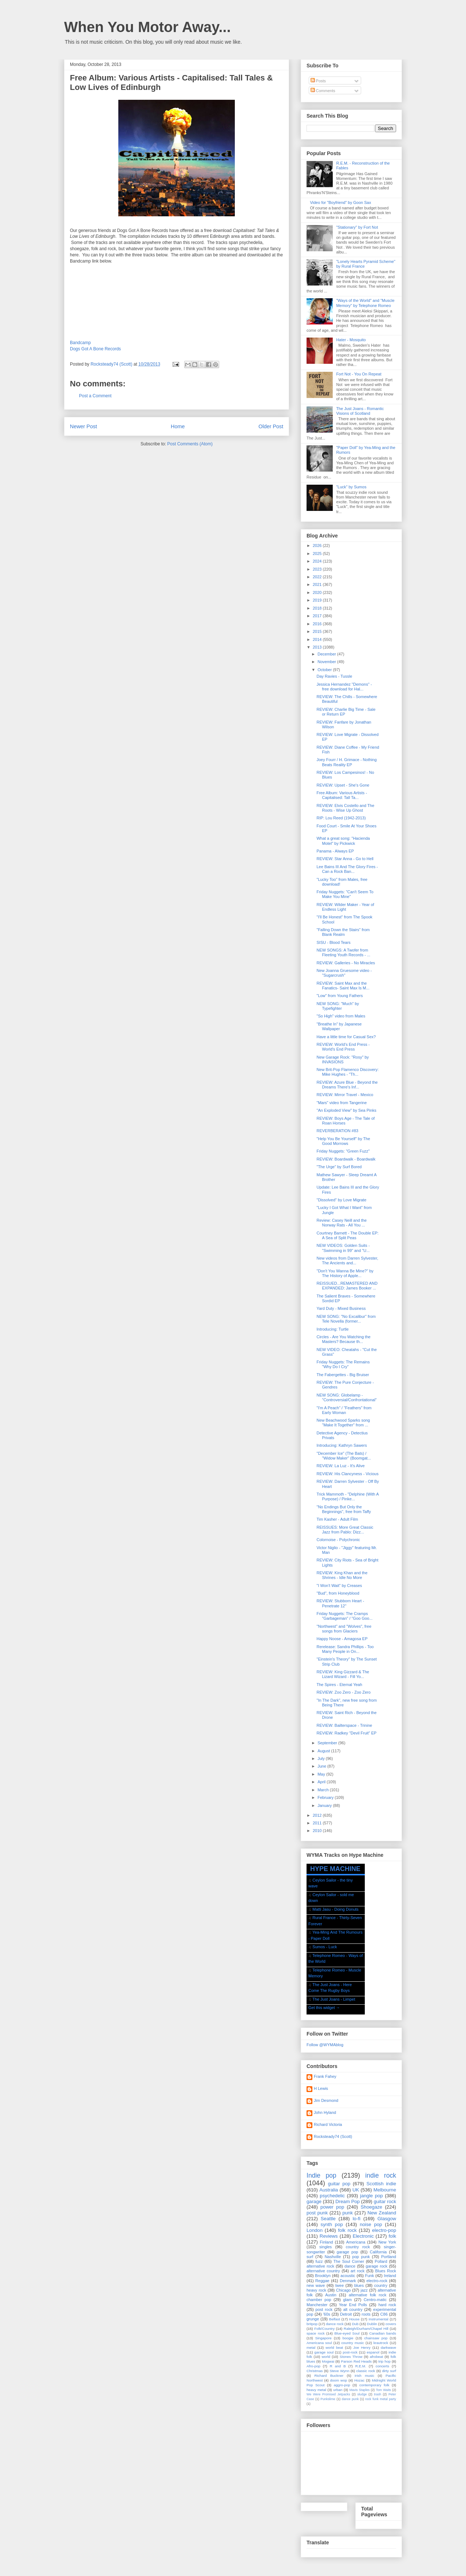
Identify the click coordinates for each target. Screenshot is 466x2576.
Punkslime (327, 2399)
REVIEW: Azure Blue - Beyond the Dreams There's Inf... (347, 1084)
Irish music (364, 2376)
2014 (318, 639)
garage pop (347, 2252)
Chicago (343, 2290)
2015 (318, 631)
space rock (316, 2333)
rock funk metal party (380, 2399)
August (324, 1751)
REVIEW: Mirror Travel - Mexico (344, 1094)
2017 (318, 616)
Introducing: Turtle (332, 1329)
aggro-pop (342, 2385)
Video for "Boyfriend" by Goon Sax (340, 202)
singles (325, 2247)
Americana (356, 2242)
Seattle (328, 2218)
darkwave (388, 2347)
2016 (318, 624)
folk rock (347, 2230)
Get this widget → (324, 2007)
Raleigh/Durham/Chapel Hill (366, 2329)
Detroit (346, 2314)
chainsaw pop (375, 2338)
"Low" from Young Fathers (339, 995)
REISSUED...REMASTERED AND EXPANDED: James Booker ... (346, 1285)
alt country (353, 2309)
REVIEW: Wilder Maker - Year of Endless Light (345, 906)
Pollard (381, 2261)
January (325, 1805)
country (380, 2285)
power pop (332, 2207)
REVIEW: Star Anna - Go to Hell (344, 858)
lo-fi (356, 2218)
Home (178, 426)
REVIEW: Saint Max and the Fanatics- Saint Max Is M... (342, 985)
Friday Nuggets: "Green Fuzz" (343, 1151)
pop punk (361, 2256)
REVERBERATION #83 (337, 1131)
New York (387, 2242)
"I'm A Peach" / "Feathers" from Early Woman (343, 1410)
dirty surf (389, 2371)
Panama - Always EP (335, 851)
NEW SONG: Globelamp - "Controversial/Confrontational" (346, 1397)
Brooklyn (323, 2275)
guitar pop (339, 2183)
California (378, 2252)
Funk (369, 2275)
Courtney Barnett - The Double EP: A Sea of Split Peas (347, 1235)
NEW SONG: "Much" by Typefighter (337, 1006)
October (325, 669)
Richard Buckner (329, 2376)
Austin (330, 2295)
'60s (326, 2314)
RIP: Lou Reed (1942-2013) (341, 818)
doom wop (338, 2380)
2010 (318, 1830)
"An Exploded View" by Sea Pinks (346, 1110)
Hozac (359, 2380)
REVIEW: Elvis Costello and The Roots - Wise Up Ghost (345, 807)
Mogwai (328, 2361)
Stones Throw (351, 2357)
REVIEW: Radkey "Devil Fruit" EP (346, 1733)
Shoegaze (371, 2207)
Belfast (334, 2319)
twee (339, 2285)
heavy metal (316, 2390)
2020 (318, 592)
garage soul (323, 2352)
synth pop (332, 2224)
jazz (364, 2290)
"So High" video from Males (340, 1016)
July (321, 1758)
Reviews (329, 2236)
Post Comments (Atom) (190, 443)
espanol (373, 2352)
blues (359, 2285)
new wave (316, 2285)
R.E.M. (360, 2366)
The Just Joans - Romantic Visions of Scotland (360, 410)
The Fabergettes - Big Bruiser (342, 1374)
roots (366, 2314)
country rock (358, 2247)
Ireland (390, 2275)
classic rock (365, 2371)
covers (391, 2324)
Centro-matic (375, 2299)
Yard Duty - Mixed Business (341, 1308)
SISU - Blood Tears (333, 942)
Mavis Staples (360, 2390)
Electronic (363, 2236)
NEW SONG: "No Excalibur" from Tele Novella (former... (345, 1318)
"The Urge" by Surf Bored (339, 1167)
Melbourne (385, 2190)
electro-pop (384, 2230)
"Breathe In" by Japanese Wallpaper (339, 1026)
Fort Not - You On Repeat (358, 374)
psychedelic (332, 2195)
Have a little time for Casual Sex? (346, 1037)
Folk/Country (324, 2329)
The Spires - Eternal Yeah (339, 1684)
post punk (317, 2212)
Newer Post (83, 426)
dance (349, 2266)
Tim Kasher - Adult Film (337, 1519)
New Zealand (381, 2212)
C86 (384, 2314)
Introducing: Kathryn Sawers (341, 1445)
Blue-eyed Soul (346, 2333)
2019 (318, 600)
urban (337, 2390)
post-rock (350, 2352)
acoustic (347, 2275)
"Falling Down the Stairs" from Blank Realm (343, 932)
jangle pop (371, 2195)
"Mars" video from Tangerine (341, 1102)
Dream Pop (347, 2201)
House (354, 2319)
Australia (328, 2190)
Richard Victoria (328, 2124)
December (327, 654)
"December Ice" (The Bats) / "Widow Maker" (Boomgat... (343, 1455)
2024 (318, 561)
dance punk (350, 2399)
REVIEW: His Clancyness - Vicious (347, 1474)
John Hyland (325, 2112)
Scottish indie (381, 2183)
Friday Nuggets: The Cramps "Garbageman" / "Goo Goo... (344, 1615)
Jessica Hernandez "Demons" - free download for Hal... (344, 686)
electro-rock (376, 2280)
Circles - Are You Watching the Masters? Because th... (343, 1339)
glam (347, 2299)
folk (392, 2236)
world (325, 2357)
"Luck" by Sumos (351, 487)
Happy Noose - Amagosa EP (341, 1638)
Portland (388, 2256)
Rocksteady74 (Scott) (333, 2136)
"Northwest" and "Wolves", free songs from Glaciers (343, 1628)
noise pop (371, 2224)
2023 (318, 569)
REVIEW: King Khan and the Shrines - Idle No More (341, 1575)
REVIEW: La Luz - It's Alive (340, 1466)
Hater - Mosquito (351, 340)
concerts (382, 2366)
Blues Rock (385, 2271)
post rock (324, 2309)
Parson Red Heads (356, 2361)
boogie (348, 2338)
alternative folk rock (367, 2295)
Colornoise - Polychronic (338, 1539)
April (322, 1782)
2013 (318, 647)
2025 (318, 553)
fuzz (319, 2261)
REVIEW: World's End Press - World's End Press (343, 1046)
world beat (334, 2347)
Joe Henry (361, 2347)
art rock (357, 2271)
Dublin (372, 2324)
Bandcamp (80, 342)
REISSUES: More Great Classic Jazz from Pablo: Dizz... (344, 1529)
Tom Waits (383, 2390)
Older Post (270, 426)
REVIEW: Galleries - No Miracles (345, 963)
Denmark (348, 2280)
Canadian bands (382, 2333)
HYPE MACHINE (335, 1868)
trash (377, 2394)
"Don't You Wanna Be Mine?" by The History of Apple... (344, 1273)
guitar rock (385, 2201)
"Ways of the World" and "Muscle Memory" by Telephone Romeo (365, 302)
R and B (338, 2366)
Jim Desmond (326, 2100)
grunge (313, 2319)
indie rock (380, 2175)
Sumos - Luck (324, 1947)
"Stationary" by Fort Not (357, 227)
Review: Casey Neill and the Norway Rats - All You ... (341, 1222)
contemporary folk (374, 2385)
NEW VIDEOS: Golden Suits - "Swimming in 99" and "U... (343, 1247)
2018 (318, 608)
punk (347, 2212)
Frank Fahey (325, 2076)
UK (355, 2190)
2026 (318, 545)
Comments (323, 90)
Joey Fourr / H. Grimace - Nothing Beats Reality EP (346, 762)
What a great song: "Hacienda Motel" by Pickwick (343, 840)
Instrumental (378, 2319)
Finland (326, 2242)
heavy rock (316, 2290)
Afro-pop (313, 2366)
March (323, 1790)
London (315, 2230)
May (321, 1774)
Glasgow (387, 2218)
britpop (312, 2324)
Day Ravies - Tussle (334, 676)
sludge (362, 2394)
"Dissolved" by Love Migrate (341, 1200)
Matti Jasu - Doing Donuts (335, 1909)
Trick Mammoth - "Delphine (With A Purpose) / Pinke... (347, 1496)
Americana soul (319, 2343)
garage (314, 2201)
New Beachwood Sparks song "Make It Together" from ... (343, 1422)
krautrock (381, 2343)
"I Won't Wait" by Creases (339, 1585)
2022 (318, 577)
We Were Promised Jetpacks (328, 2394)
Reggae (322, 2280)
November (327, 661)
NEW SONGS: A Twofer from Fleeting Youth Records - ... (343, 952)
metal (311, 2347)
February (326, 1797)
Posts (318, 81)
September (327, 1743)
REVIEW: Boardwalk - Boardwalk (345, 1159)
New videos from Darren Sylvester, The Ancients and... (347, 1260)
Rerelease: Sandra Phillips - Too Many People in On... (345, 1649)
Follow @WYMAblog (325, 2045)
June (322, 1766)
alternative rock (320, 2266)
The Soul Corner (348, 2261)
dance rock (334, 2324)
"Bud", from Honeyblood (337, 1593)
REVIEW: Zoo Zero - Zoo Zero (343, 1692)
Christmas (315, 2371)
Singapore (323, 2338)
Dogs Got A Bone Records (95, 348)
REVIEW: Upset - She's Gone (342, 785)
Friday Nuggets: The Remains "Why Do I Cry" (343, 1364)
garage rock (376, 2266)
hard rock (387, 2305)
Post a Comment (95, 395)
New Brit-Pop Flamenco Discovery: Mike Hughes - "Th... (347, 1071)
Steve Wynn (340, 2371)
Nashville (333, 2256)
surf (310, 2256)
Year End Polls (353, 2305)
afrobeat (376, 2357)
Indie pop (321, 2175)
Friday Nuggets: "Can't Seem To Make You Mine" (344, 894)
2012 (318, 1815)
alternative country (323, 2271)
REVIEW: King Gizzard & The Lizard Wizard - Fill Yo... (342, 1674)
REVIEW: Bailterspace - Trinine (344, 1725)
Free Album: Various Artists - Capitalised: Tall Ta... (341, 795)
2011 (318, 1823)
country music (352, 2343)
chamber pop (319, 2299)
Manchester (317, 2305)
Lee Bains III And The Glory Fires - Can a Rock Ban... (347, 869)
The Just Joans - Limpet (333, 1999)
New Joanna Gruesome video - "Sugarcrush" (344, 972)
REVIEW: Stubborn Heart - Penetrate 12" (340, 1603)
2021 (318, 584)
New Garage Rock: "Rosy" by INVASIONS (342, 1059)
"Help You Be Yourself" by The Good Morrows (343, 1141)
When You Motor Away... (147, 27)
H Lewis (321, 2088)
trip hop (384, 2361)
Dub (355, 2324)
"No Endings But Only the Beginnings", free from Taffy (343, 1509)
